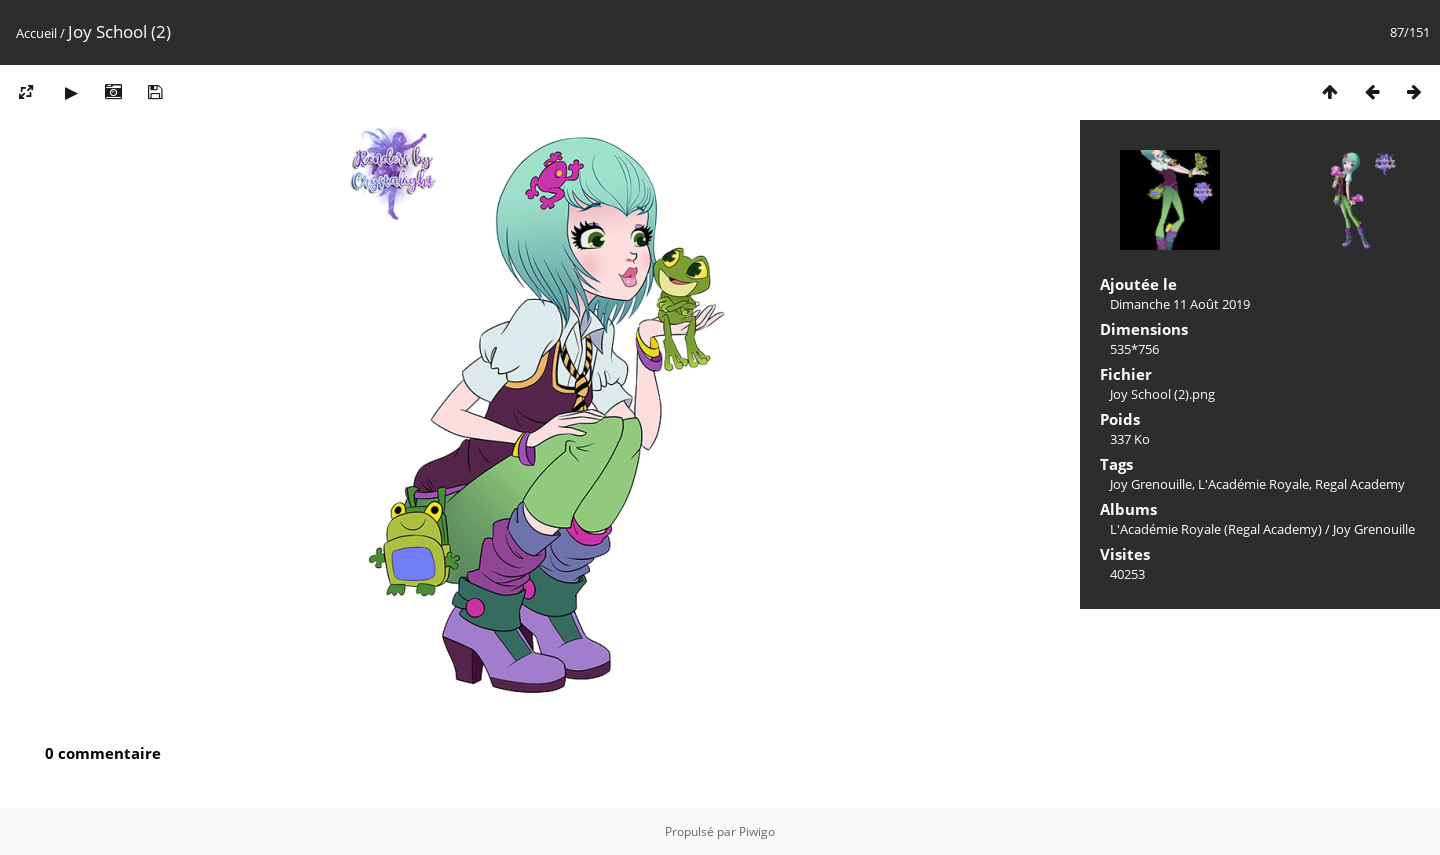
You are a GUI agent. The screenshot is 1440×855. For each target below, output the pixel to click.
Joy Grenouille (1151, 484)
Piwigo (757, 831)
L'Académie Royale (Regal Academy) (1216, 529)
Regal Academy (1360, 484)
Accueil (36, 33)
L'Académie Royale (1253, 484)
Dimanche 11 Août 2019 (1180, 304)
